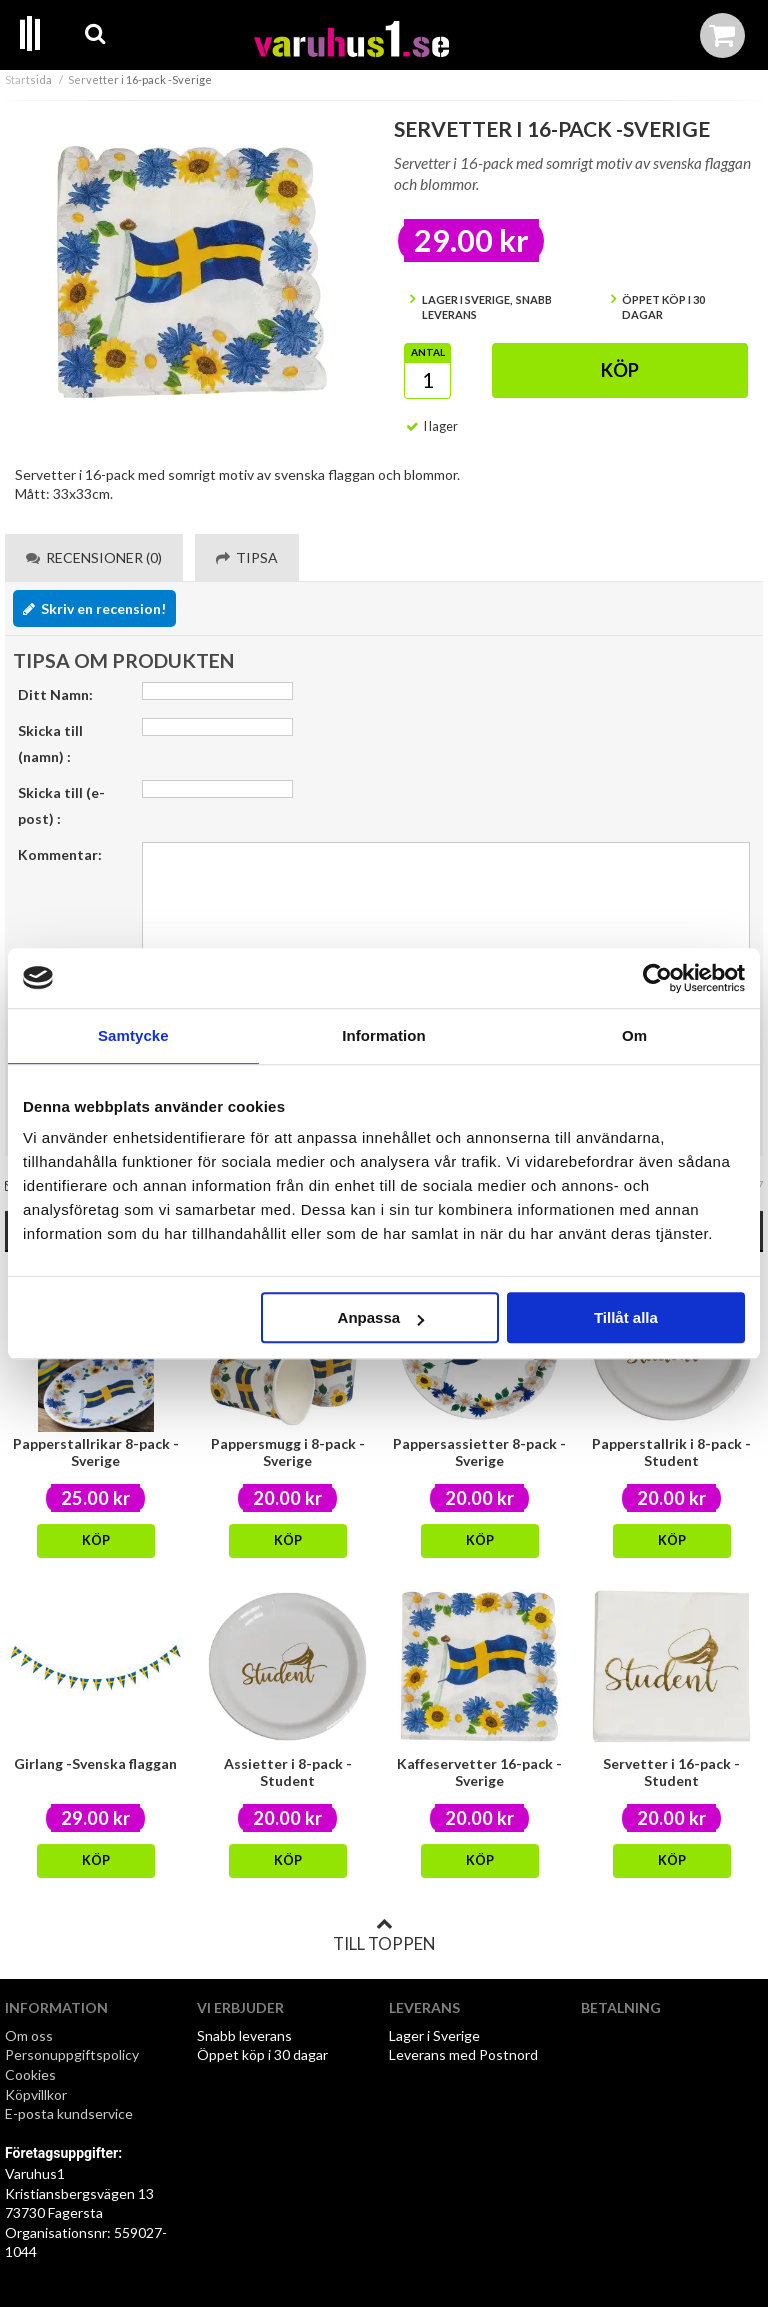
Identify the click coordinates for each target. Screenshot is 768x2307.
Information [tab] (384, 1035)
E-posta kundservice (70, 2113)
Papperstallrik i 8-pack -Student (671, 1452)
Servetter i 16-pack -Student (671, 1772)
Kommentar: (60, 854)
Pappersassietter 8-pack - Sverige (479, 1452)
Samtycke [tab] (133, 1035)
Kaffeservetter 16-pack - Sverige (479, 1772)
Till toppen (384, 1935)
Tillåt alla (626, 1317)
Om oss (29, 2035)
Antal (428, 352)
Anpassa (381, 1317)
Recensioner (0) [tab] (94, 557)
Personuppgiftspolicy (72, 2054)
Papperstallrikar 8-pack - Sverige (96, 1452)
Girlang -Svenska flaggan (95, 1763)
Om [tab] (634, 1035)
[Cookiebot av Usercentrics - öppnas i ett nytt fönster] (657, 978)
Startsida (28, 79)
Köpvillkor (36, 2094)
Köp (620, 370)
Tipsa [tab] (247, 557)
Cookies (30, 2074)
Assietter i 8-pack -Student (288, 1772)
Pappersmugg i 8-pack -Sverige (288, 1452)
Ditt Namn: (55, 694)
